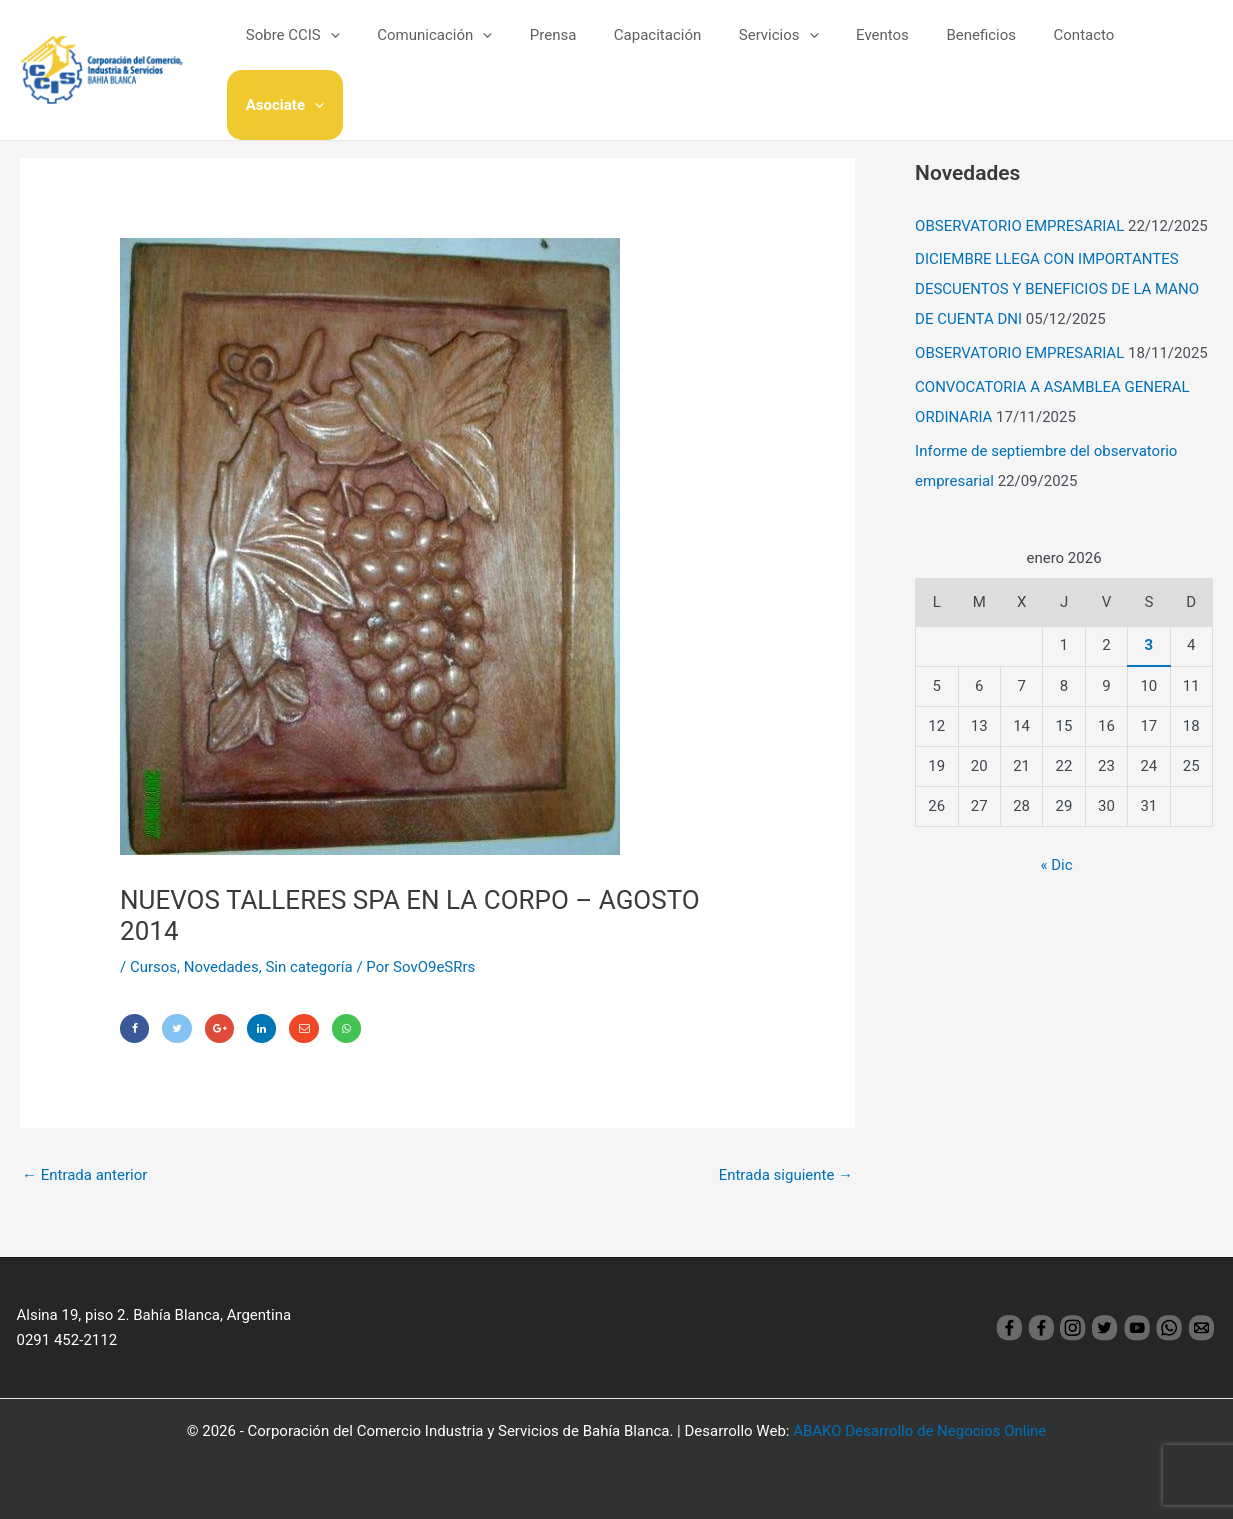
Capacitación (662, 49)
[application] (358, 49)
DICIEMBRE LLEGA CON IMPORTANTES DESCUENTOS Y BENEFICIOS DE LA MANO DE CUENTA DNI (1057, 289)
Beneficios (964, 49)
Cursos (153, 967)
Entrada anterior (84, 1175)
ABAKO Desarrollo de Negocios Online (919, 1431)
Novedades (221, 967)
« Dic (1057, 865)
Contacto (1059, 49)
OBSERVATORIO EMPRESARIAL (1019, 226)
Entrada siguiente (786, 1175)
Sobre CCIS (321, 49)
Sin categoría (309, 967)
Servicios (777, 49)
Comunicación (455, 49)
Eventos (872, 49)
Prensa (566, 49)
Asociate (1159, 49)
